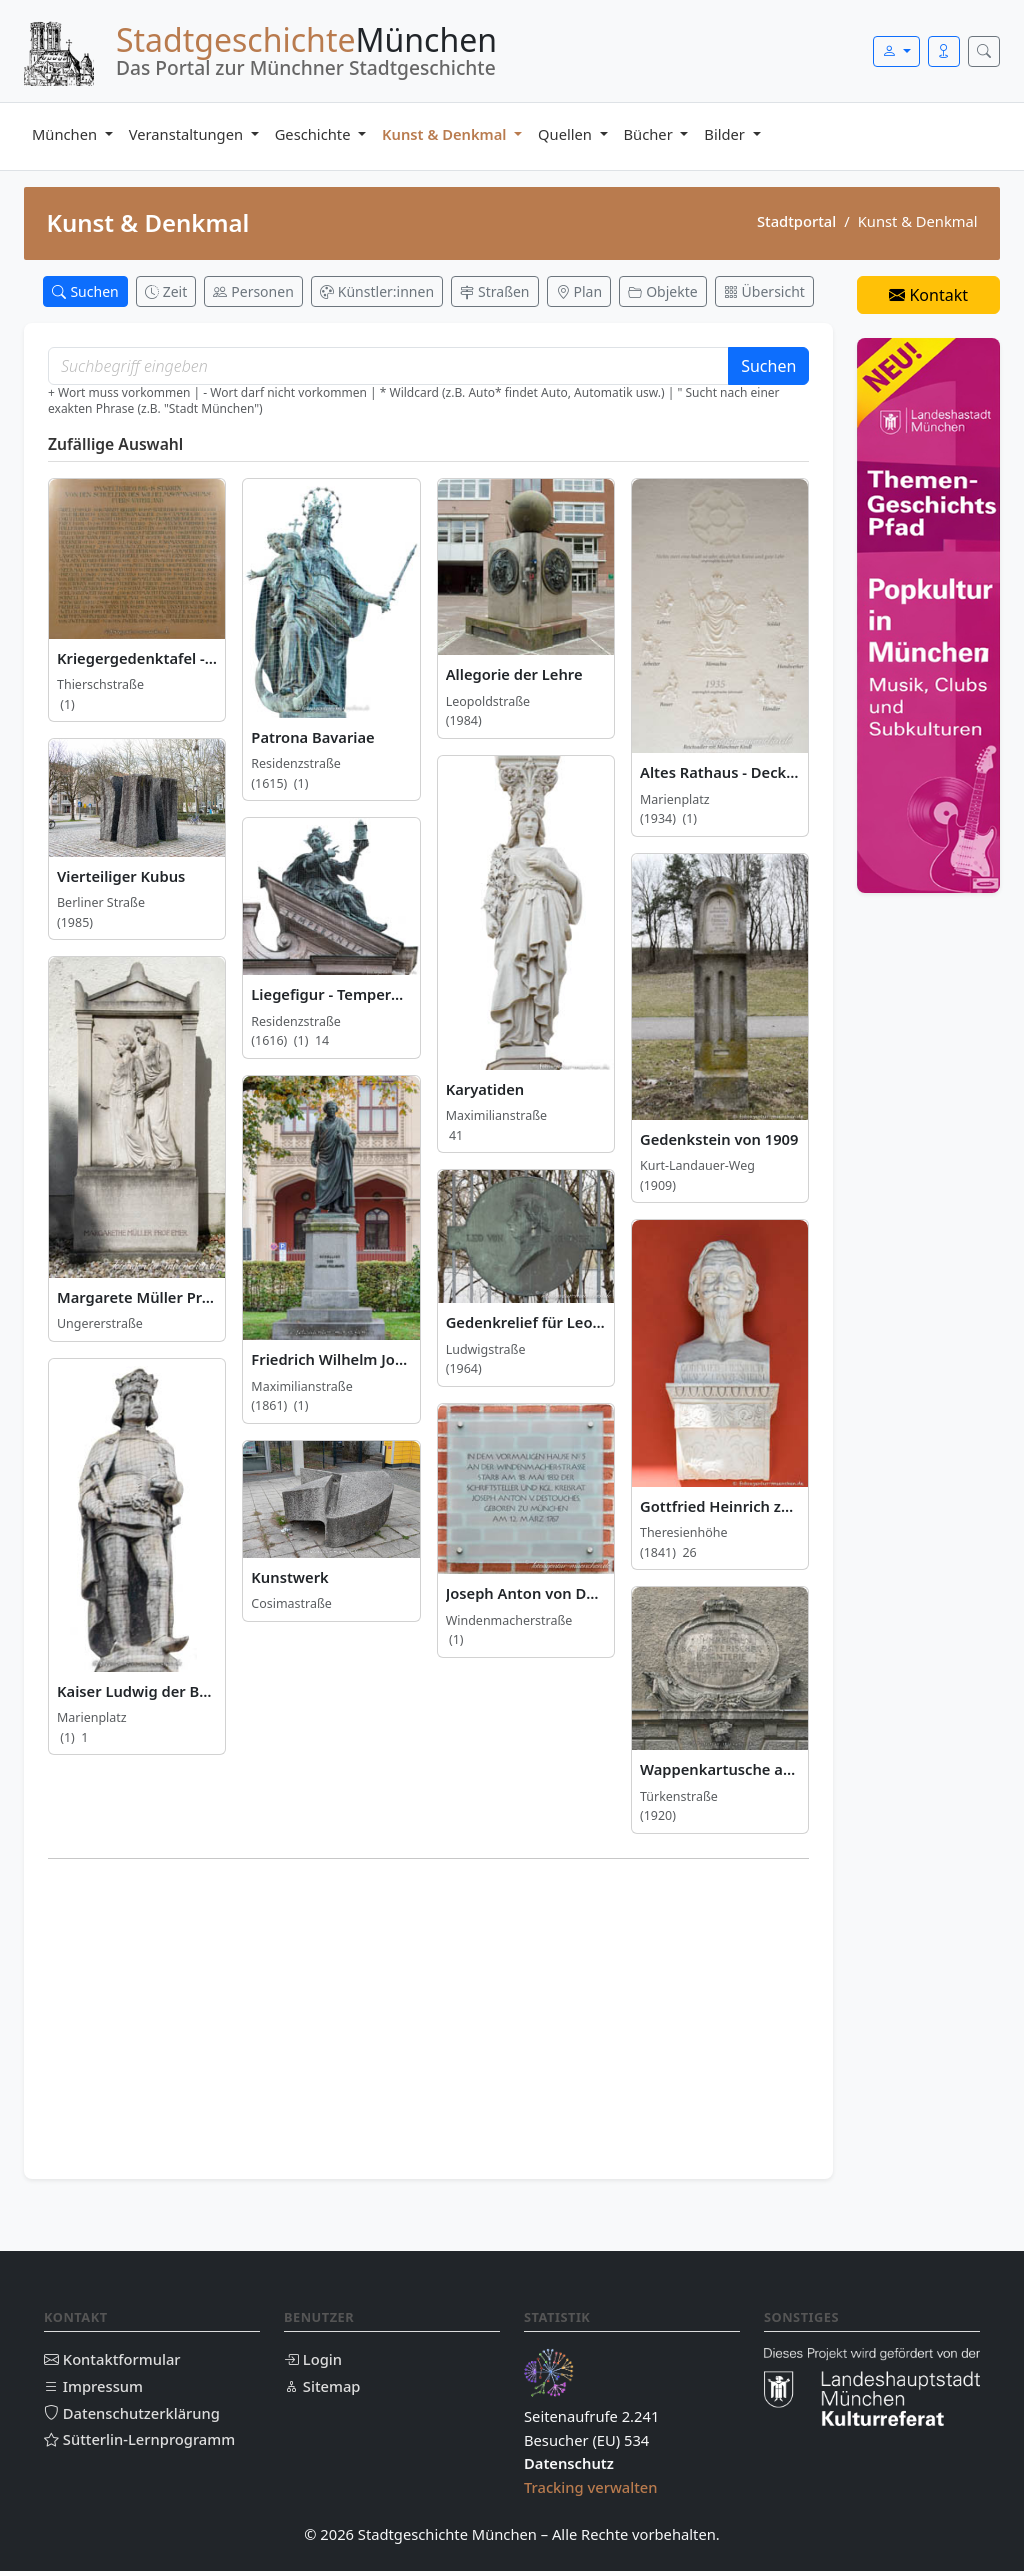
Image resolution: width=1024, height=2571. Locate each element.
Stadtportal (796, 221)
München (66, 134)
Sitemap (322, 2386)
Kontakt (928, 295)
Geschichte (315, 134)
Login (313, 2359)
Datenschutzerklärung (132, 2413)
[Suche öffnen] (984, 51)
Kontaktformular (112, 2359)
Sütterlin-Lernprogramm (139, 2439)
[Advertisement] (428, 2015)
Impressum (93, 2386)
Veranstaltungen (188, 134)
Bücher (650, 134)
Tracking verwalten (591, 2487)
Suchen (768, 366)
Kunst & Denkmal (446, 134)
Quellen (567, 134)
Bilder (726, 134)
